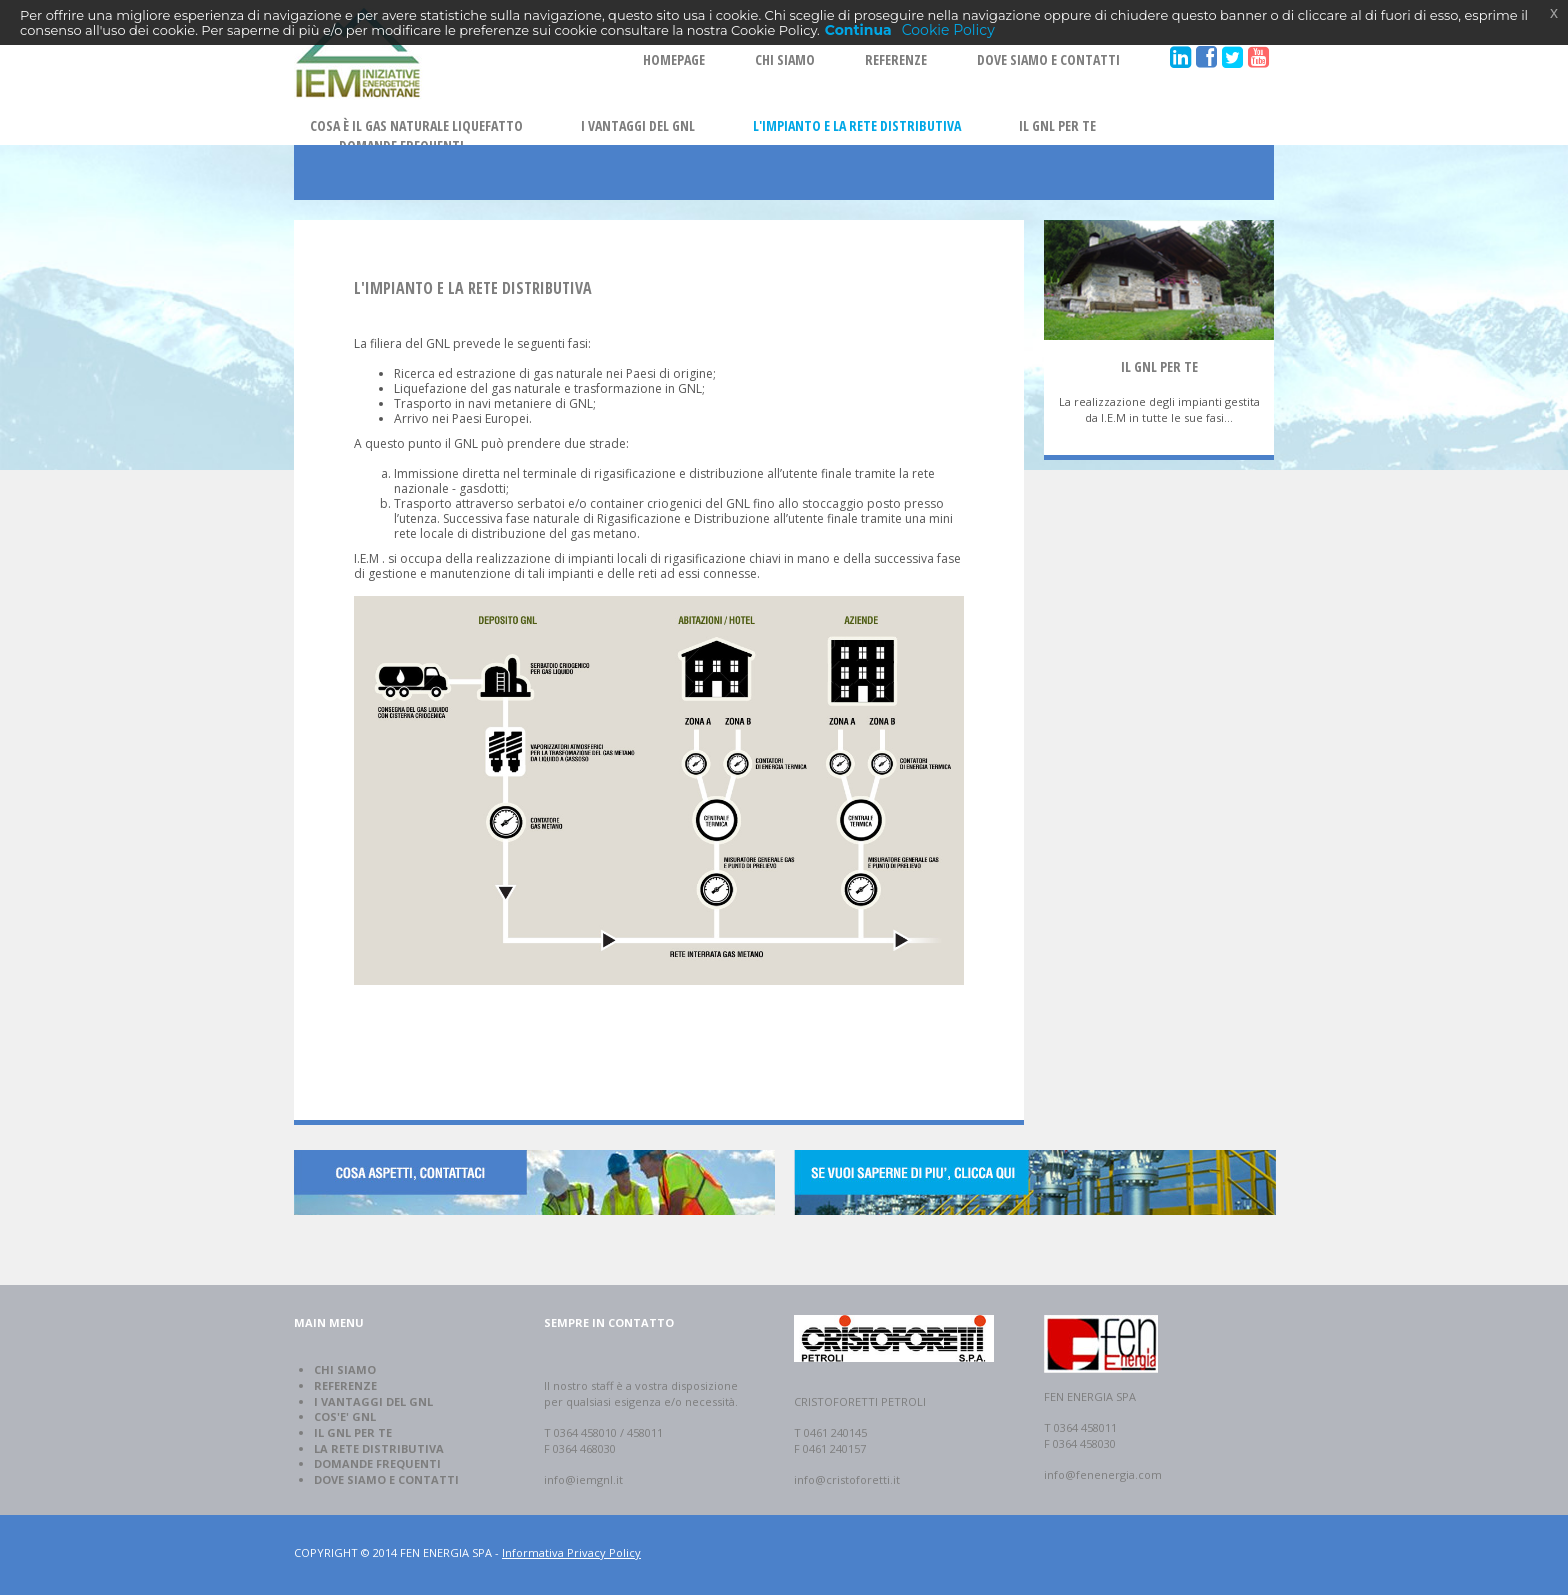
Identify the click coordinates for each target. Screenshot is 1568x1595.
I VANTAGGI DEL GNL (638, 125)
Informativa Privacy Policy (571, 1552)
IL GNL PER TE (1057, 125)
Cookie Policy (948, 30)
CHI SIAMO (785, 59)
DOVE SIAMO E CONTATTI (1048, 59)
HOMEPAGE (674, 59)
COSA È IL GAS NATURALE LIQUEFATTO (416, 125)
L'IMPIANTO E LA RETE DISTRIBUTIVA (857, 125)
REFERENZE (896, 59)
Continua (858, 30)
